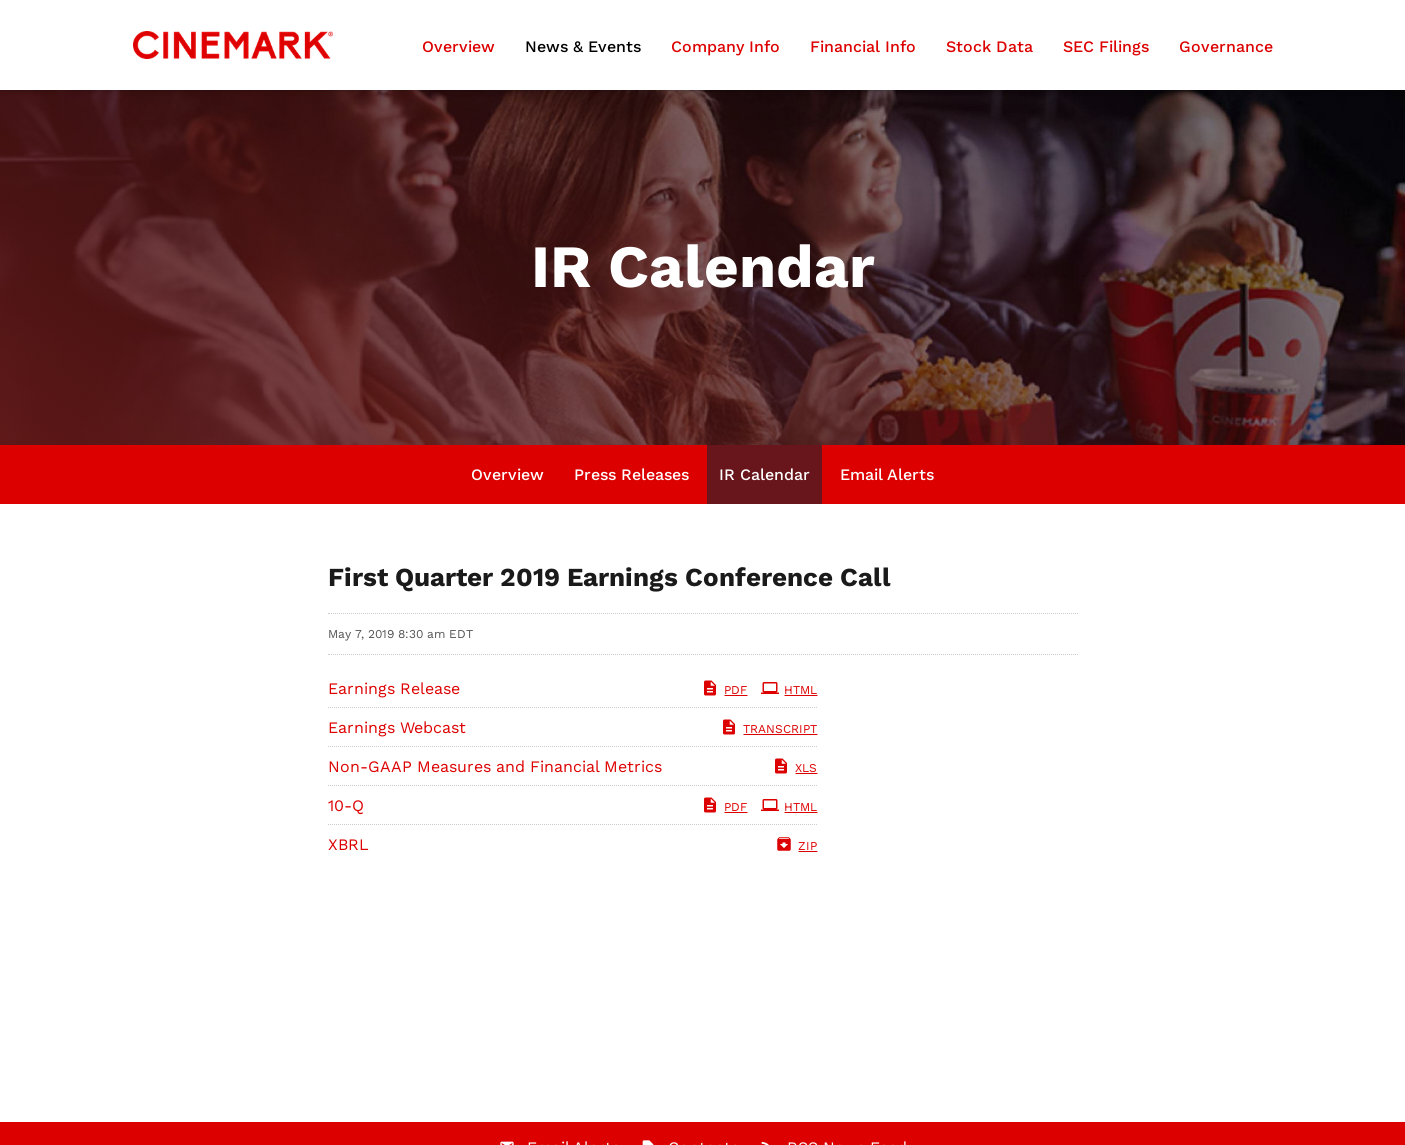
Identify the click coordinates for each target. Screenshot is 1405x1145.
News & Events (583, 46)
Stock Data (989, 46)
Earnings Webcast (397, 727)
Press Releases (631, 474)
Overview (458, 46)
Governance (1226, 46)
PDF (724, 690)
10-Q (346, 805)
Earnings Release (394, 688)
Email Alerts (887, 474)
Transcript (768, 729)
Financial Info (863, 46)
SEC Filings (1106, 46)
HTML (789, 690)
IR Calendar (764, 474)
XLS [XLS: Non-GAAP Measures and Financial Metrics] (794, 768)
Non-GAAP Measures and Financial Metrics (495, 766)
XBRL (348, 844)
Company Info (725, 46)
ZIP (796, 846)
